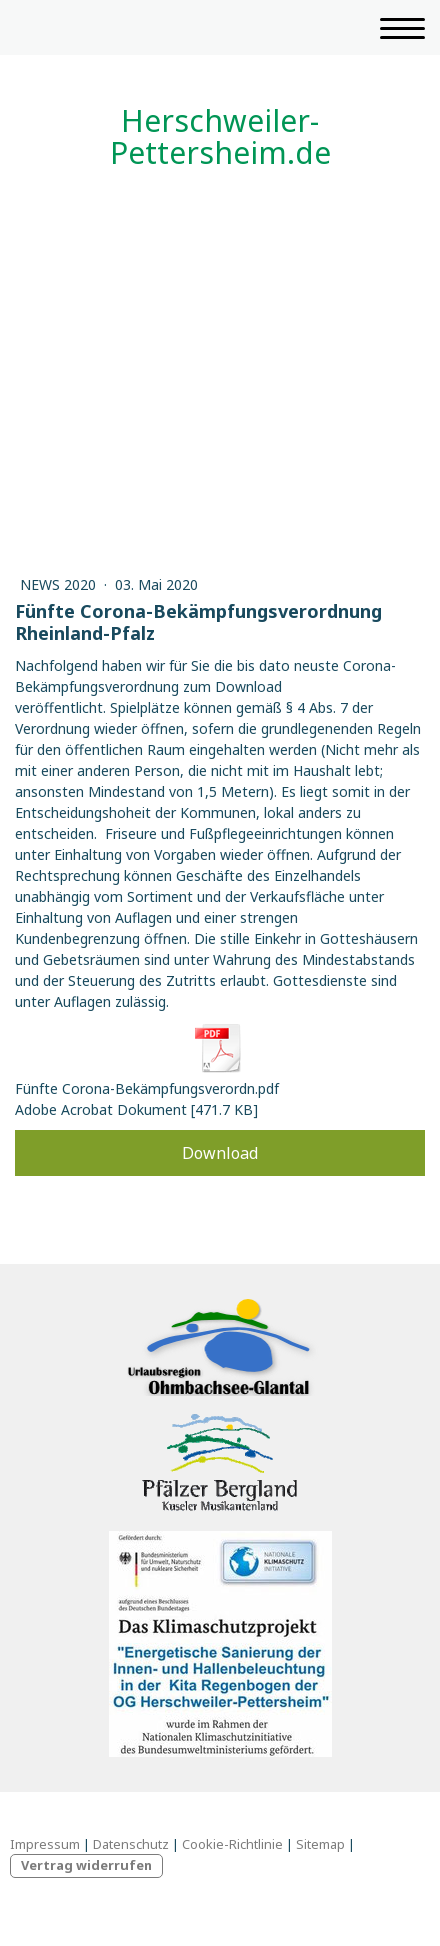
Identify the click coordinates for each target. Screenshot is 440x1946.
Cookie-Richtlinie (232, 1844)
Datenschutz (131, 1844)
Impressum (45, 1844)
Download (220, 1153)
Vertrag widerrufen (86, 1865)
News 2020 (60, 584)
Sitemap (320, 1844)
